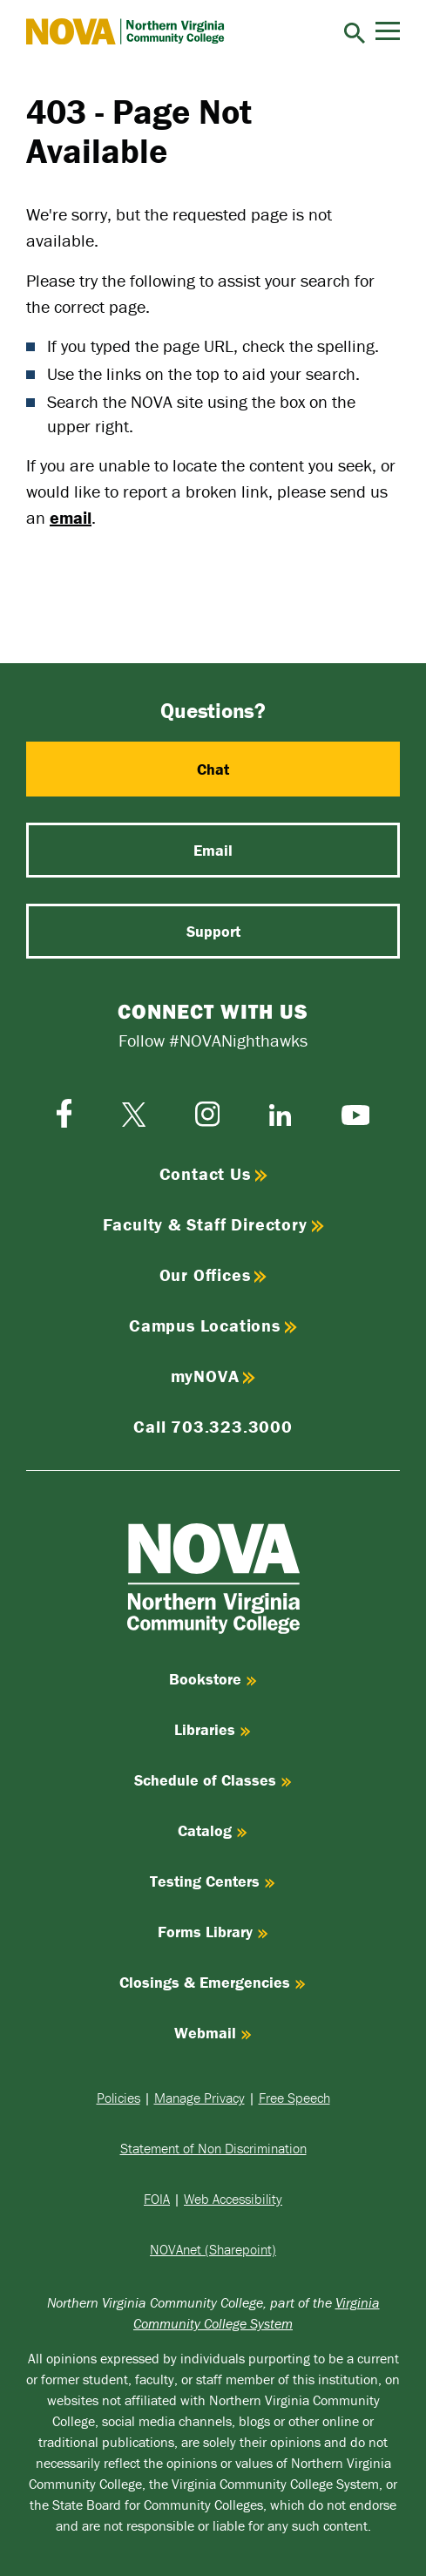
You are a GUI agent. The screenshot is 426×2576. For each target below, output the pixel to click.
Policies (118, 2097)
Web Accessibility (233, 2198)
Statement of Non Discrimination (213, 2148)
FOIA (157, 2198)
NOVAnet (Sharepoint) (213, 2249)
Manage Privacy (199, 2097)
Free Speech (294, 2097)
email (70, 517)
